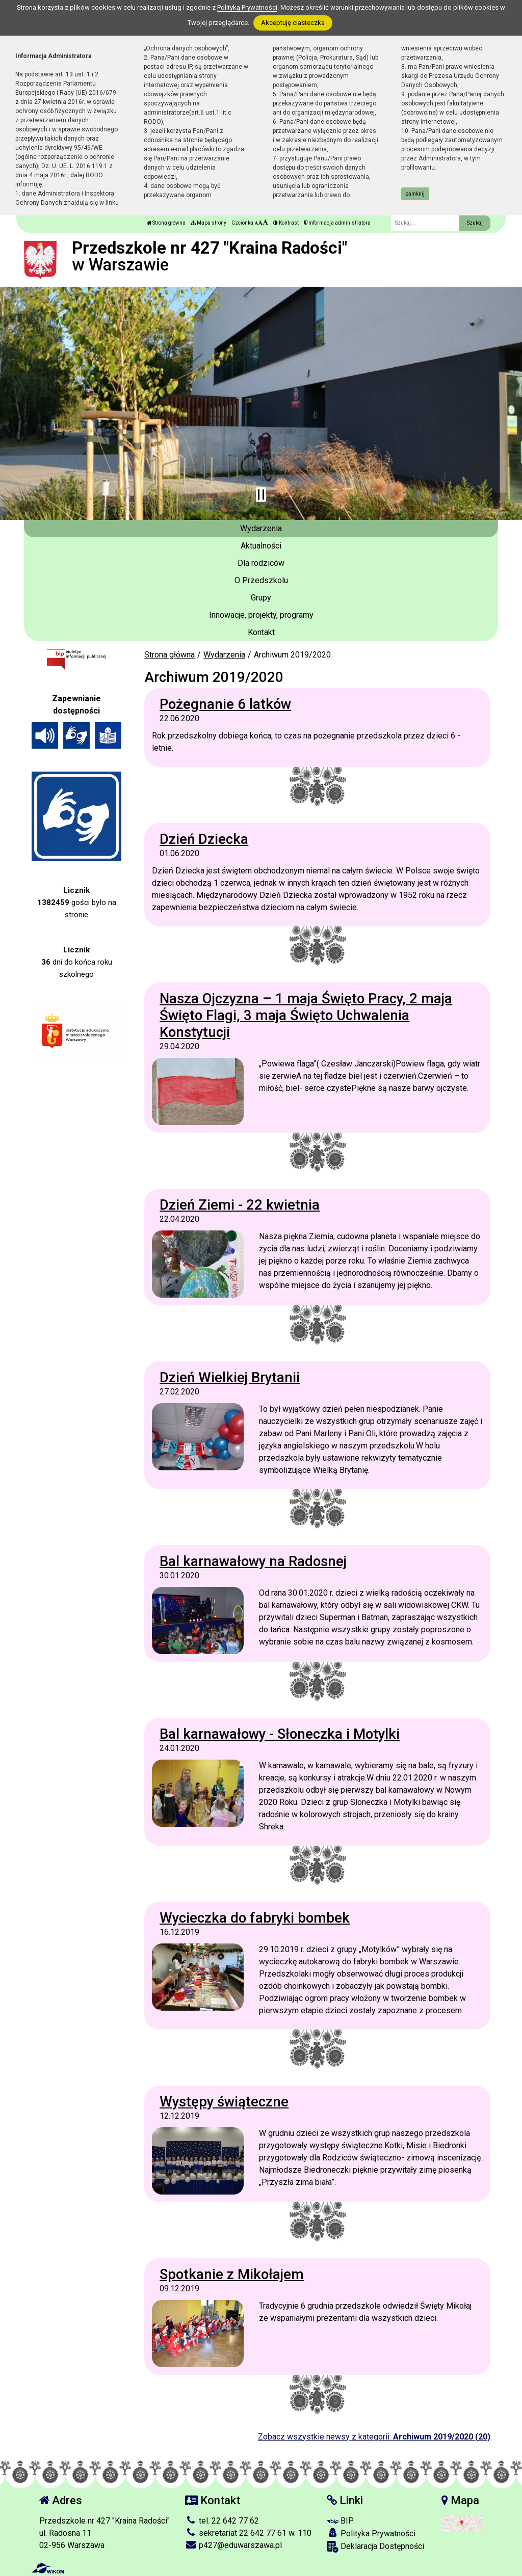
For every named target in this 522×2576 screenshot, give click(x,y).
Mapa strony (208, 223)
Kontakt (261, 632)
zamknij (415, 194)
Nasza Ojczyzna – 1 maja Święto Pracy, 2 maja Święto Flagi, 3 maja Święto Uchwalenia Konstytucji (306, 1015)
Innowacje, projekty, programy (261, 615)
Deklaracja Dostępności (375, 2547)
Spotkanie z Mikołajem (232, 2274)
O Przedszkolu (261, 580)
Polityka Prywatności (371, 2533)
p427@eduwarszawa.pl (233, 2545)
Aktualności (261, 546)
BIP (340, 2521)
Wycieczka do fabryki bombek (255, 1917)
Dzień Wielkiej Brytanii (230, 1377)
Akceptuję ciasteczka (293, 22)
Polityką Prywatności (247, 7)
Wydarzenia (261, 528)
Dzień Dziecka (204, 839)
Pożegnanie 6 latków (225, 704)
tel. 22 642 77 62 (222, 2521)
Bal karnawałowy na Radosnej (253, 1561)
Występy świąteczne (224, 2101)
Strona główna (166, 223)
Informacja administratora (337, 223)
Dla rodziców (261, 563)
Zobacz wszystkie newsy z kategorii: (374, 2437)
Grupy (261, 597)
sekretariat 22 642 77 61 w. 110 (248, 2533)
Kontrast (286, 223)
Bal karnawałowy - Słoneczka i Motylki (280, 1733)
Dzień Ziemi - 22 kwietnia (240, 1204)
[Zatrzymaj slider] (261, 494)
